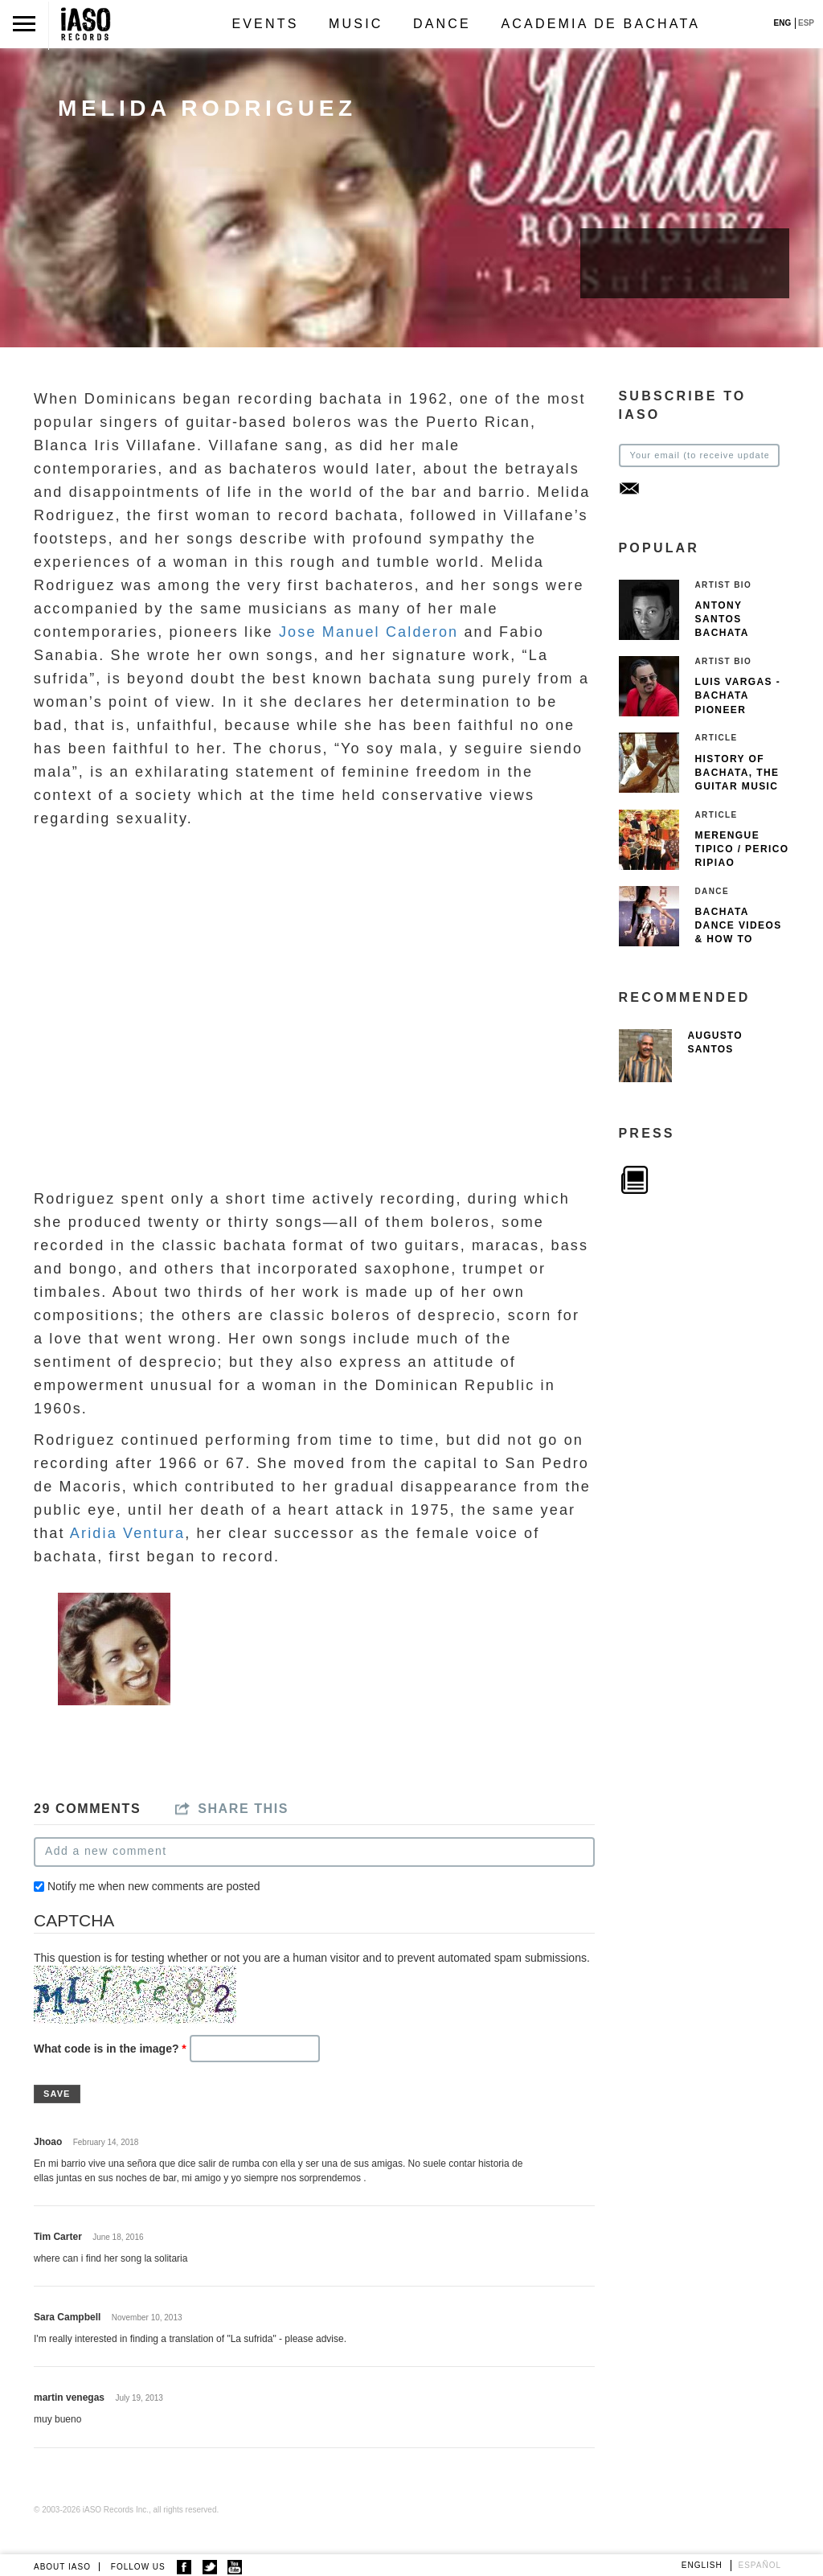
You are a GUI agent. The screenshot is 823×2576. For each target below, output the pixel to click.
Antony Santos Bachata (722, 619)
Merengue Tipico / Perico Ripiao (742, 849)
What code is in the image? (110, 2048)
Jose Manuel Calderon (368, 632)
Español (760, 2565)
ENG (783, 22)
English (702, 2565)
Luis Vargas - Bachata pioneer (738, 695)
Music (356, 24)
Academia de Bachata (600, 24)
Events (264, 24)
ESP (806, 22)
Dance (442, 24)
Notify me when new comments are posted (153, 1886)
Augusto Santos (715, 1042)
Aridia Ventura (127, 1533)
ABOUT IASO (62, 2566)
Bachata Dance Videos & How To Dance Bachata (738, 939)
